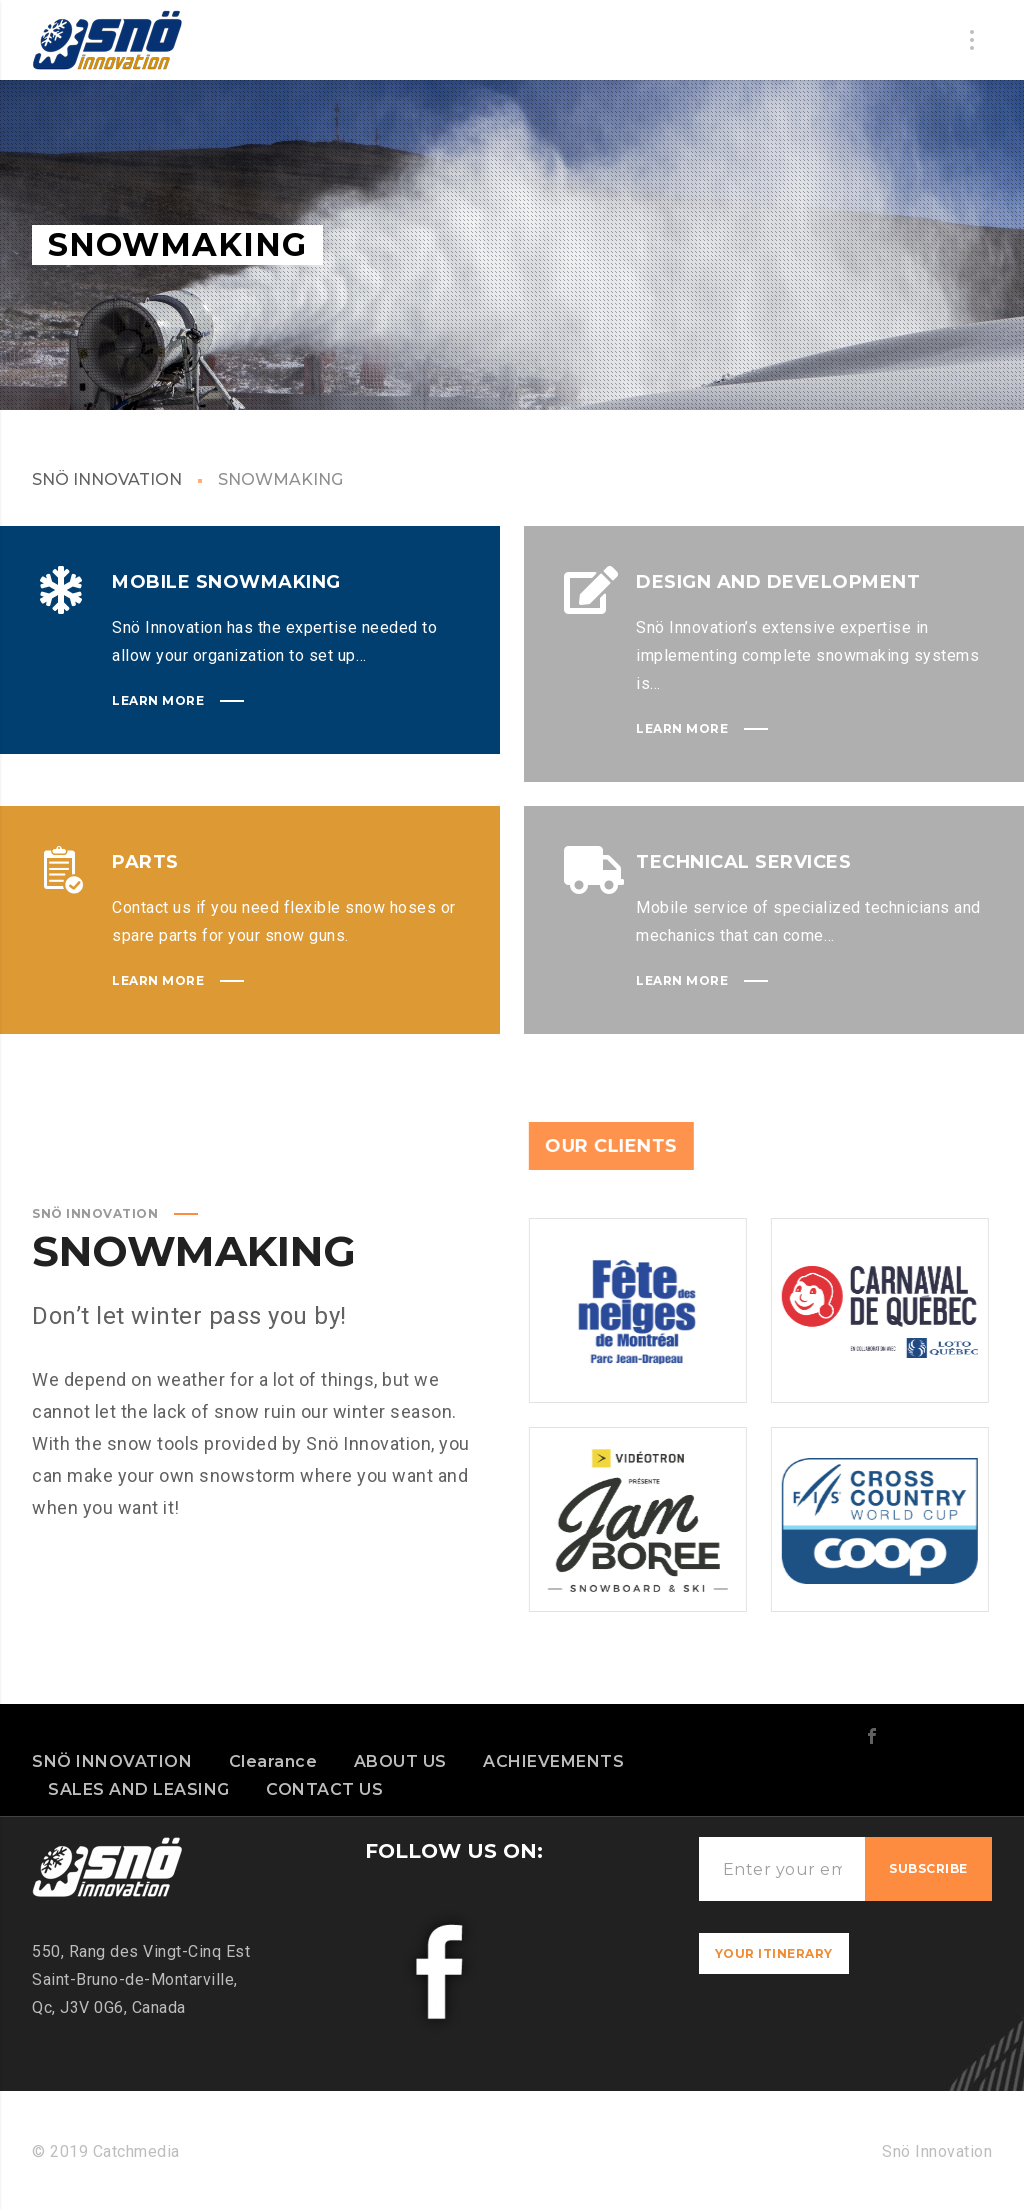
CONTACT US (324, 1789)
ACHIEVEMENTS (553, 1761)
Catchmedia (134, 2151)
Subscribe (928, 1868)
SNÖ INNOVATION (107, 479)
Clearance (273, 1761)
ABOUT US (400, 1761)
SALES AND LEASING (139, 1789)
